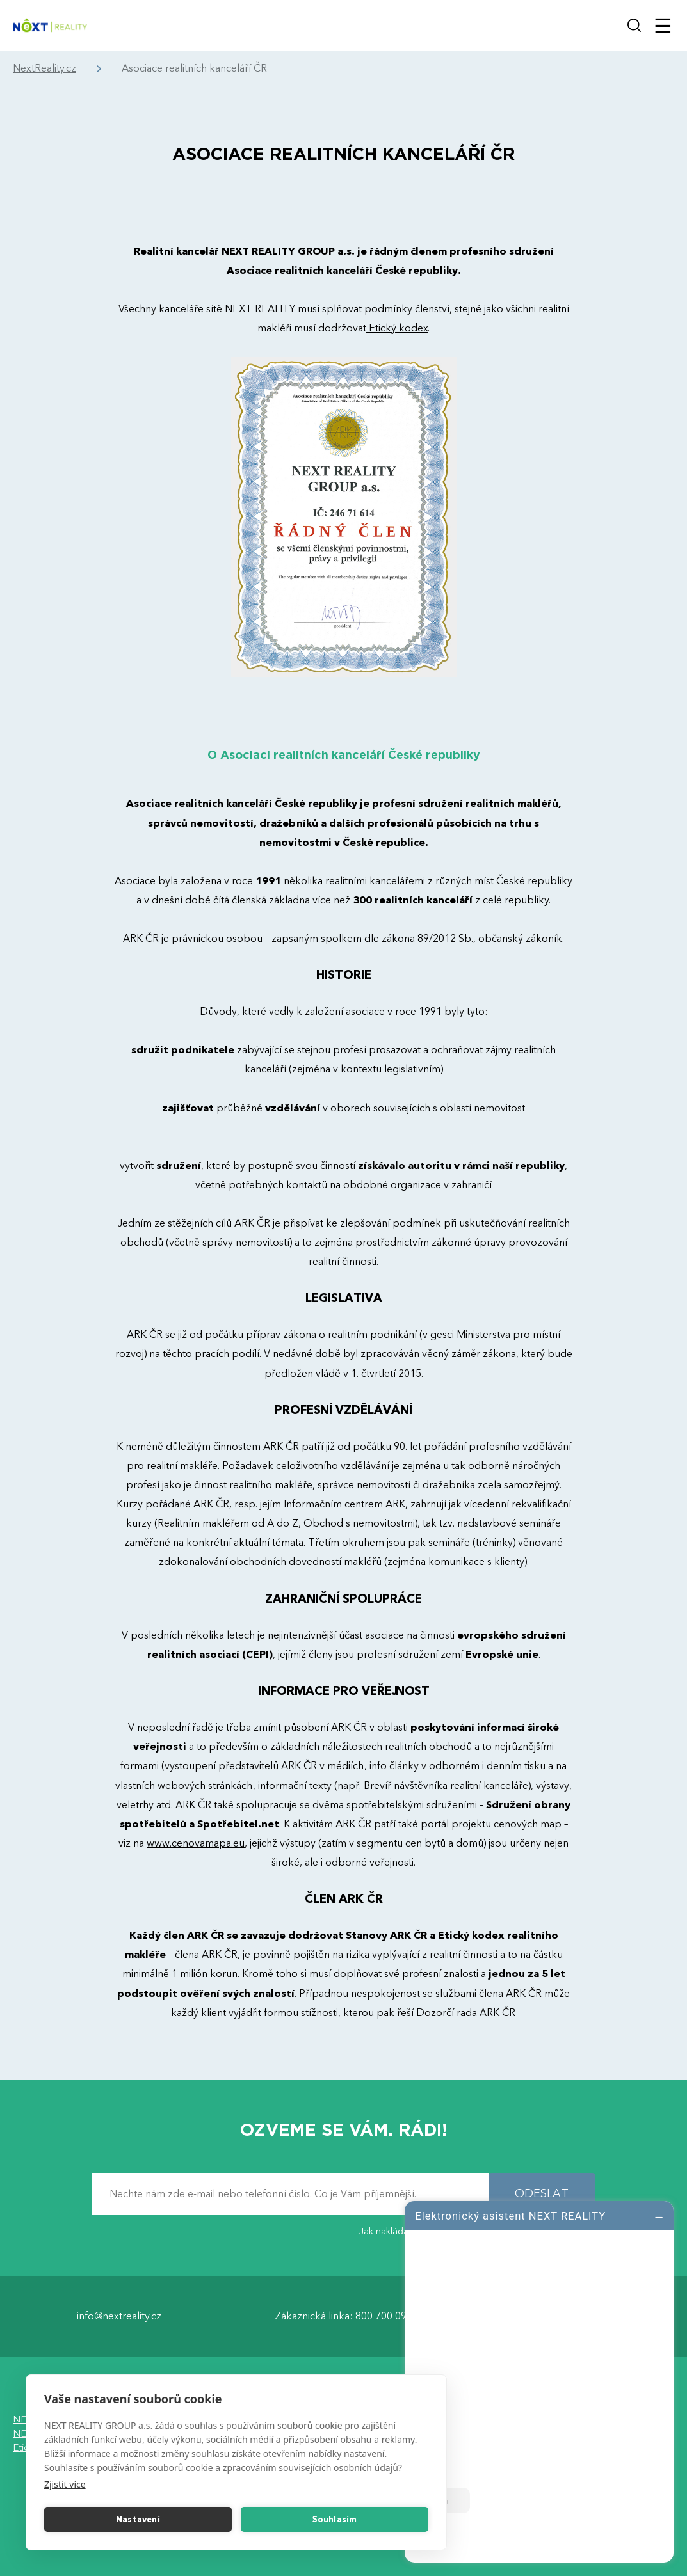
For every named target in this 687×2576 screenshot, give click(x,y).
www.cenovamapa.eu (196, 1843)
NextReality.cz (44, 69)
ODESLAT (542, 2194)
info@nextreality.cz (119, 2316)
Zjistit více (65, 2484)
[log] (539, 2380)
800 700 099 (383, 2316)
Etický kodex (397, 328)
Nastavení (138, 2519)
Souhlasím (334, 2519)
